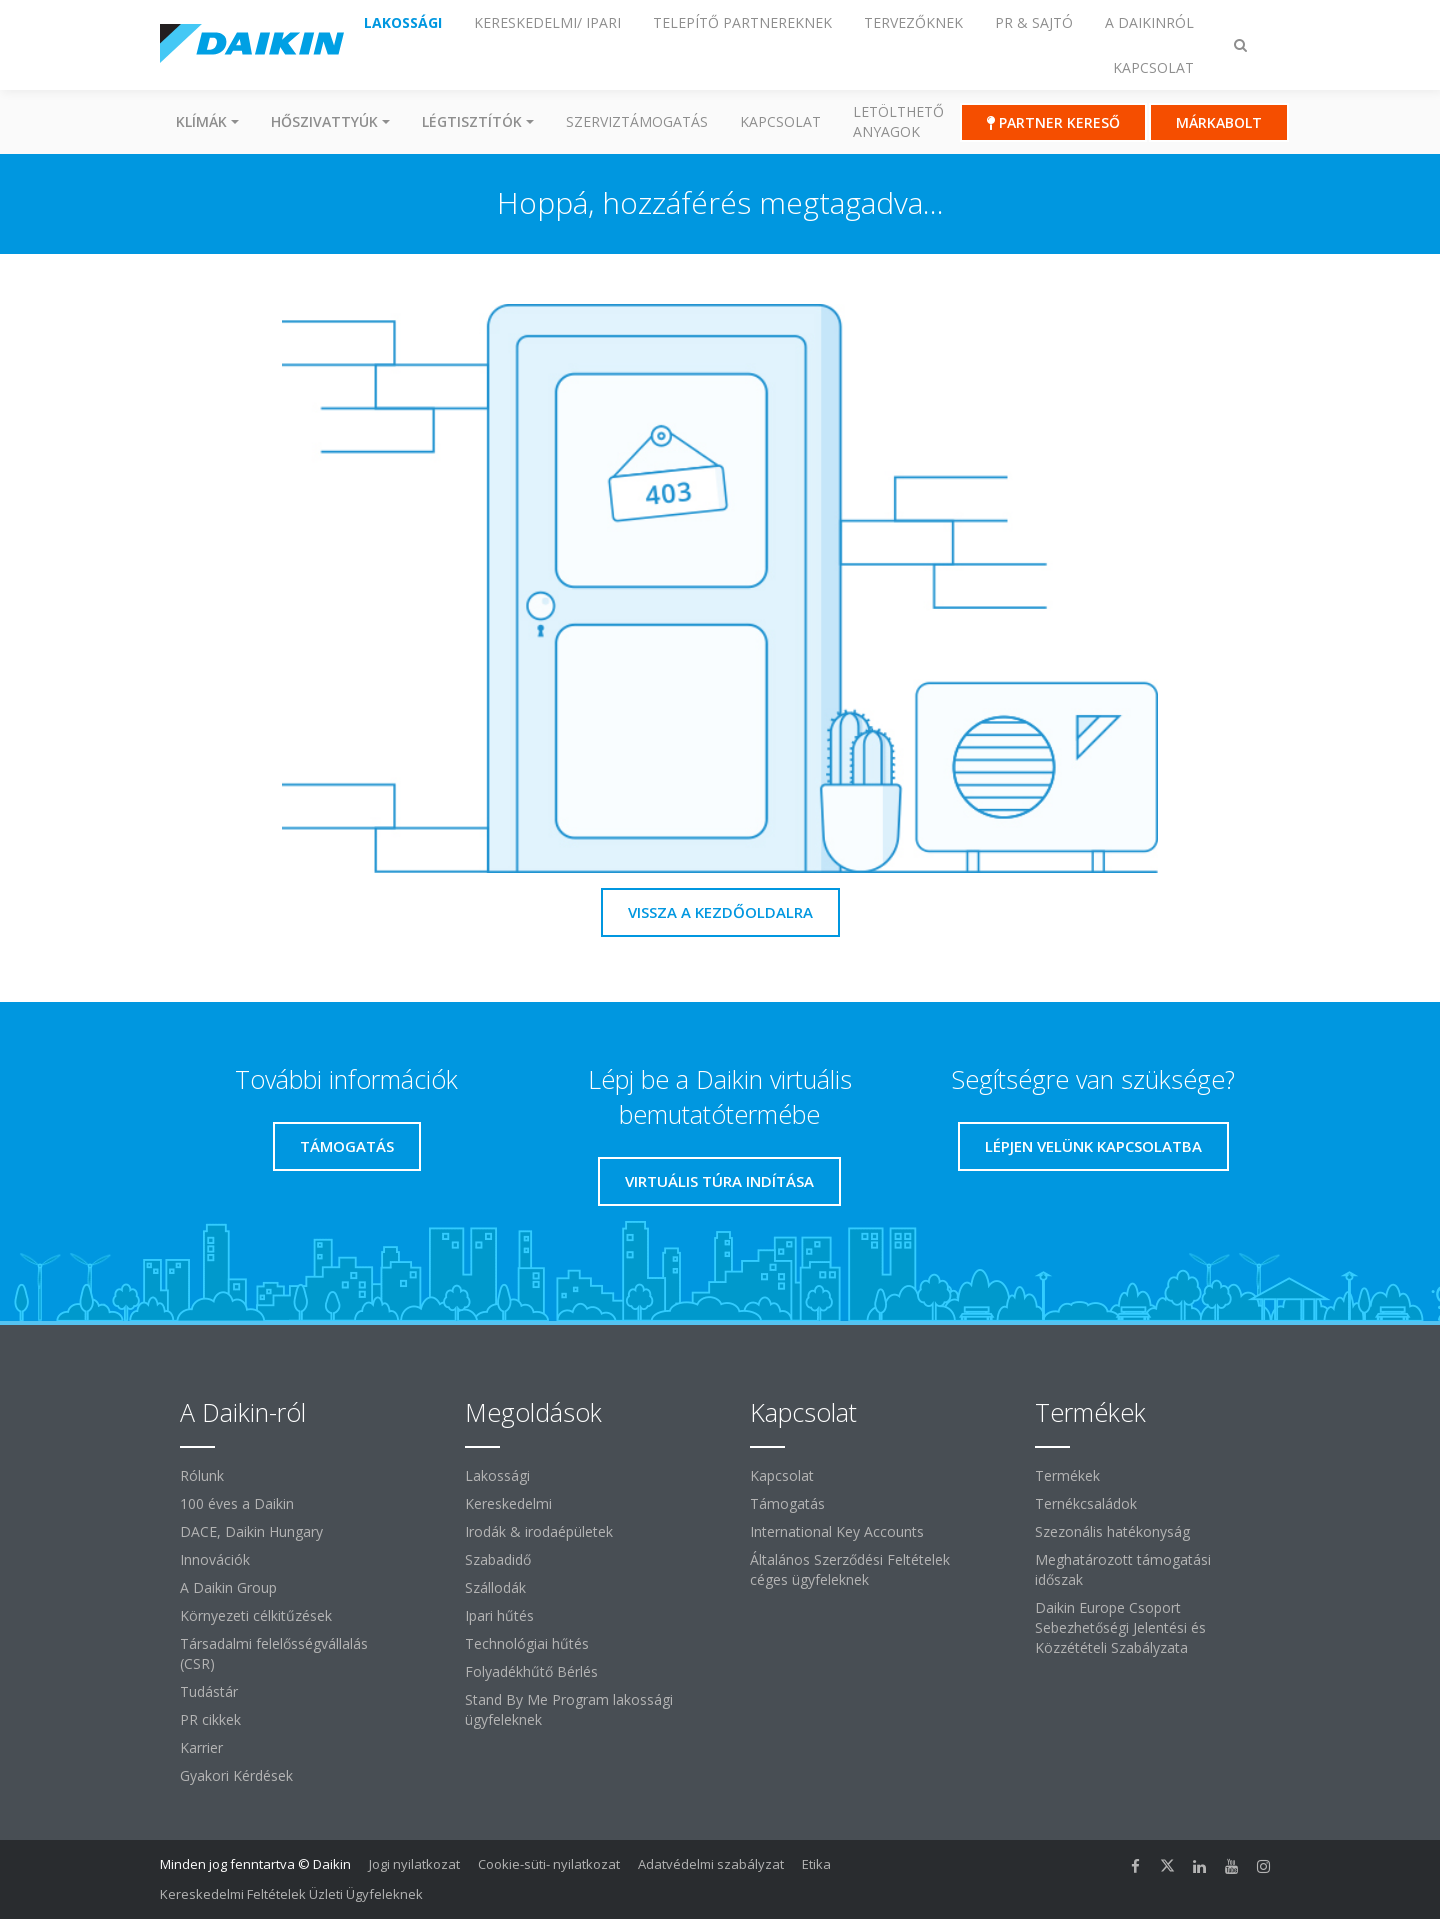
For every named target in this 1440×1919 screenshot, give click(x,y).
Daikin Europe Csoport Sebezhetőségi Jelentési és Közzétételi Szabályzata (1120, 1627)
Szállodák (495, 1587)
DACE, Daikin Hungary (251, 1531)
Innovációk (215, 1559)
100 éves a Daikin (237, 1503)
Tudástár (209, 1691)
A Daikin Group (228, 1587)
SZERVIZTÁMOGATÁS (637, 121)
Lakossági (497, 1475)
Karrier (201, 1747)
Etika (816, 1864)
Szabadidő (498, 1559)
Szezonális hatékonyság (1112, 1531)
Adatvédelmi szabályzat (711, 1864)
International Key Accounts (837, 1531)
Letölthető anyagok (898, 121)
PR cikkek (210, 1719)
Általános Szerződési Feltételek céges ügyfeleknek (850, 1569)
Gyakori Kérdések (236, 1775)
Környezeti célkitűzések (256, 1615)
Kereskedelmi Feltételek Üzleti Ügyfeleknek (291, 1894)
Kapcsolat (780, 121)
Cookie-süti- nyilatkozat (549, 1864)
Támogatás (787, 1503)
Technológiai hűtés (527, 1643)
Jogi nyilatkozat (414, 1864)
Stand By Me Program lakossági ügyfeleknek (569, 1709)
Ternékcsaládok (1086, 1503)
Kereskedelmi (508, 1503)
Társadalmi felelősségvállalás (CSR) (274, 1653)
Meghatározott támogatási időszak (1123, 1569)
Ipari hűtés (499, 1615)
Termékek (1067, 1475)
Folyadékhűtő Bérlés (531, 1671)
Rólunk (202, 1475)
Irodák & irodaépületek (539, 1531)
